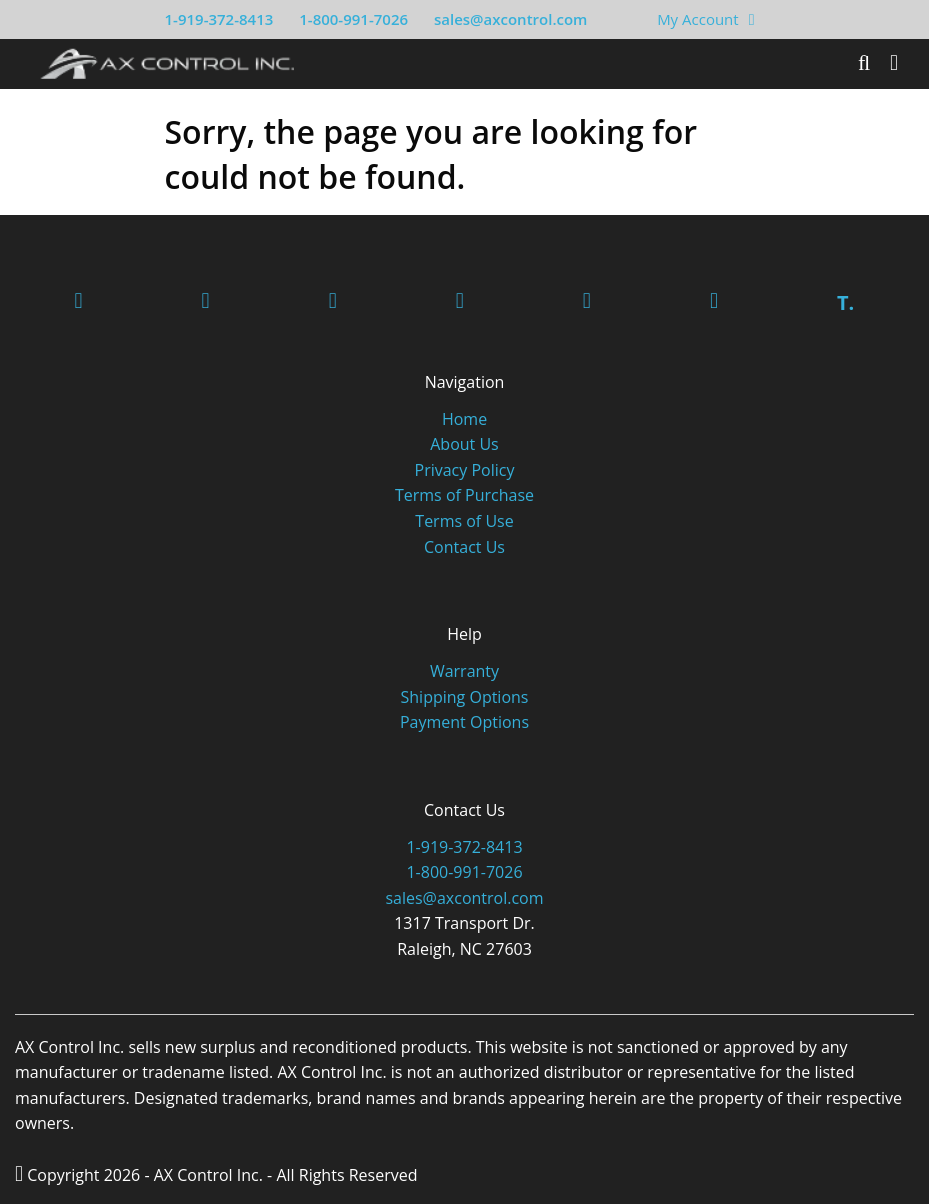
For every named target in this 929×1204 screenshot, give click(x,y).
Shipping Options (465, 697)
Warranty (464, 671)
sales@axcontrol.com (510, 19)
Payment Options (464, 722)
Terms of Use (464, 521)
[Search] (864, 63)
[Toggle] (894, 63)
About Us (464, 444)
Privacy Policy (465, 470)
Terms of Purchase (464, 495)
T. (845, 302)
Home (464, 419)
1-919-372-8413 (219, 19)
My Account (698, 19)
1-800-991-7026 (353, 19)
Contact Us (464, 547)
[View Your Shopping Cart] (752, 19)
